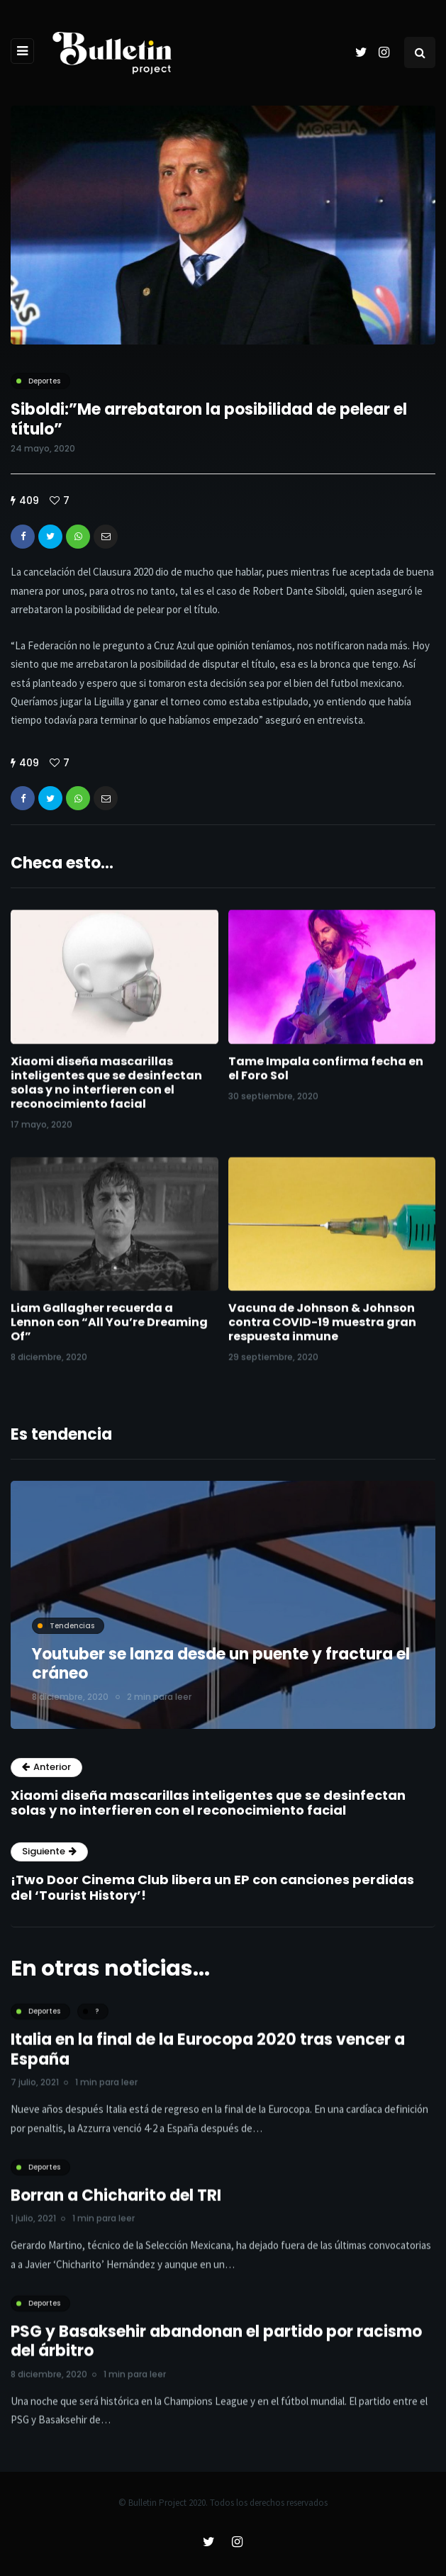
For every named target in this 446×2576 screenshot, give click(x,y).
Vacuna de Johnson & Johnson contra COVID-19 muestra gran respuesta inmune (322, 1336)
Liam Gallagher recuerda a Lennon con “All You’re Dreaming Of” (109, 1336)
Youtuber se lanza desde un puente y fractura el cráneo (221, 1664)
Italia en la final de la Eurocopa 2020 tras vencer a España (208, 2064)
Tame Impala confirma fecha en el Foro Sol (325, 1082)
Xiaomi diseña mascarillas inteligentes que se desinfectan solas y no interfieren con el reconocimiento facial (106, 1096)
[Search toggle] (419, 52)
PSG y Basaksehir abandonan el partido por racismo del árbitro (216, 2356)
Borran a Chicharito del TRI (116, 2210)
